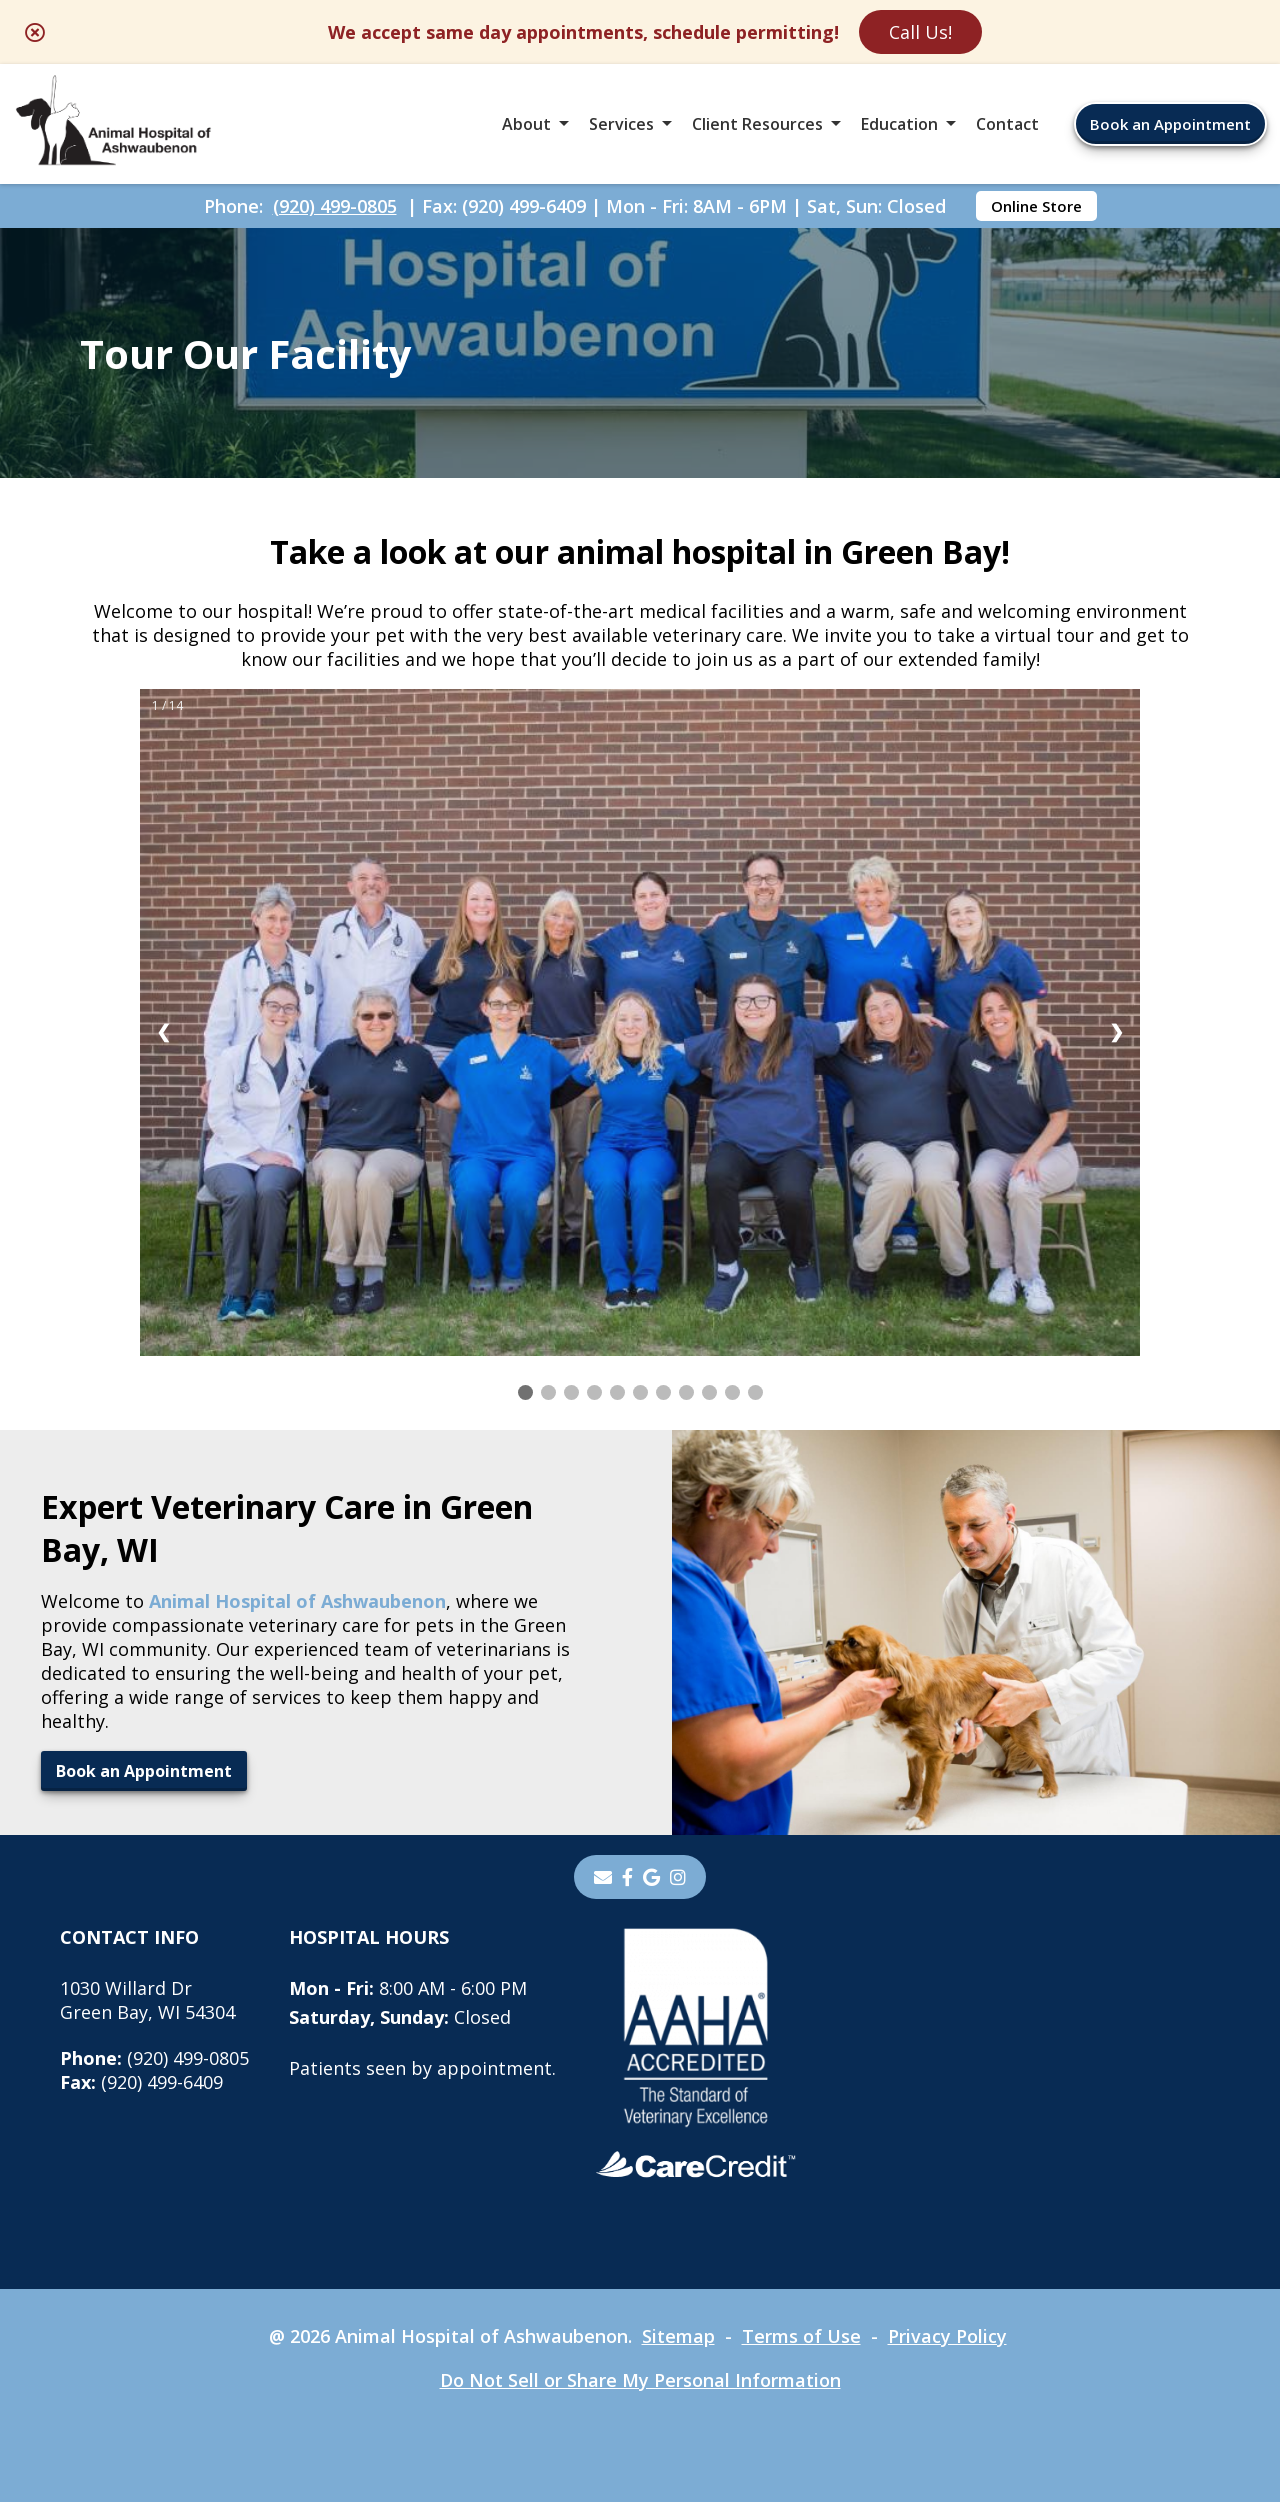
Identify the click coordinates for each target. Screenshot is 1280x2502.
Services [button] (621, 124)
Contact (1007, 124)
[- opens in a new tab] (627, 1877)
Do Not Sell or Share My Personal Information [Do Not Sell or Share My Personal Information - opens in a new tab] (640, 2380)
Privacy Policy (947, 2336)
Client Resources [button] (757, 124)
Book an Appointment (1170, 124)
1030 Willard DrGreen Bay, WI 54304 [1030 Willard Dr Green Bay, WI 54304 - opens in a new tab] (147, 2000)
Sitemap (678, 2336)
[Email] (603, 1877)
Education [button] (899, 124)
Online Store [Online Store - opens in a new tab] (1036, 206)
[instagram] (678, 1877)
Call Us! (920, 32)
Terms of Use (801, 2336)
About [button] (526, 124)
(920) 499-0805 (335, 206)
